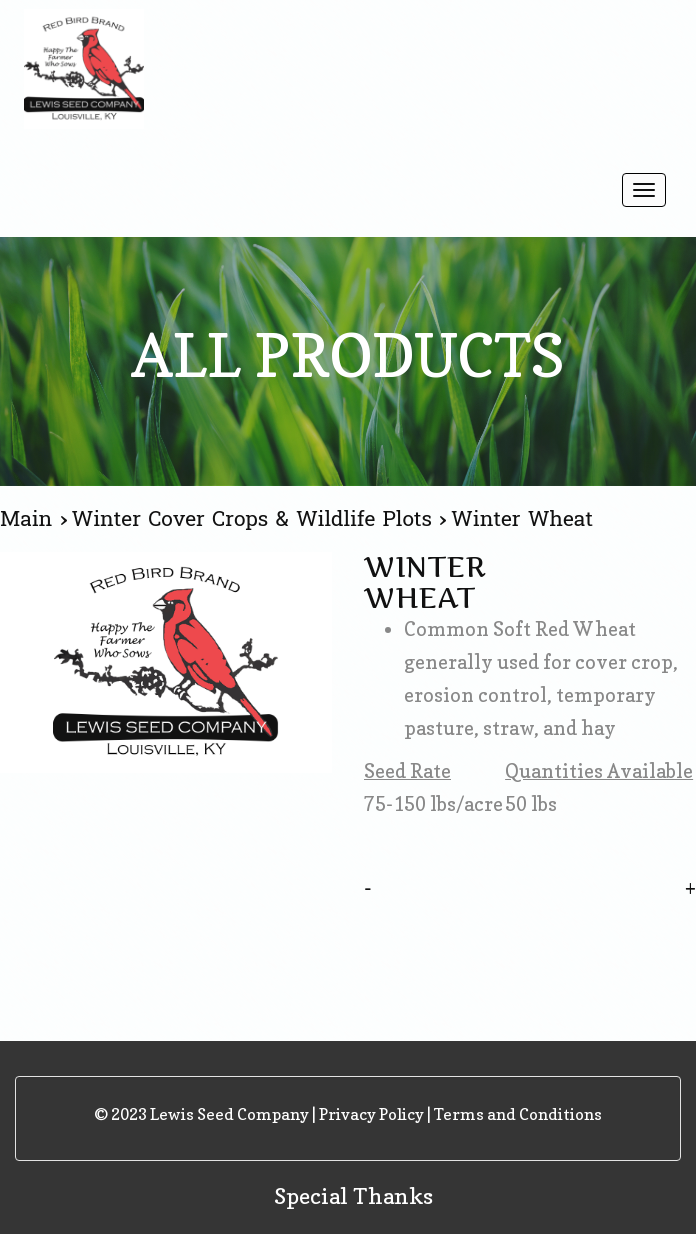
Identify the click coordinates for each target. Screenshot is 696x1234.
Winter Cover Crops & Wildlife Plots (256, 519)
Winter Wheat (522, 519)
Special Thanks (353, 1196)
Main (30, 519)
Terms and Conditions (518, 1114)
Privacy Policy (371, 1114)
